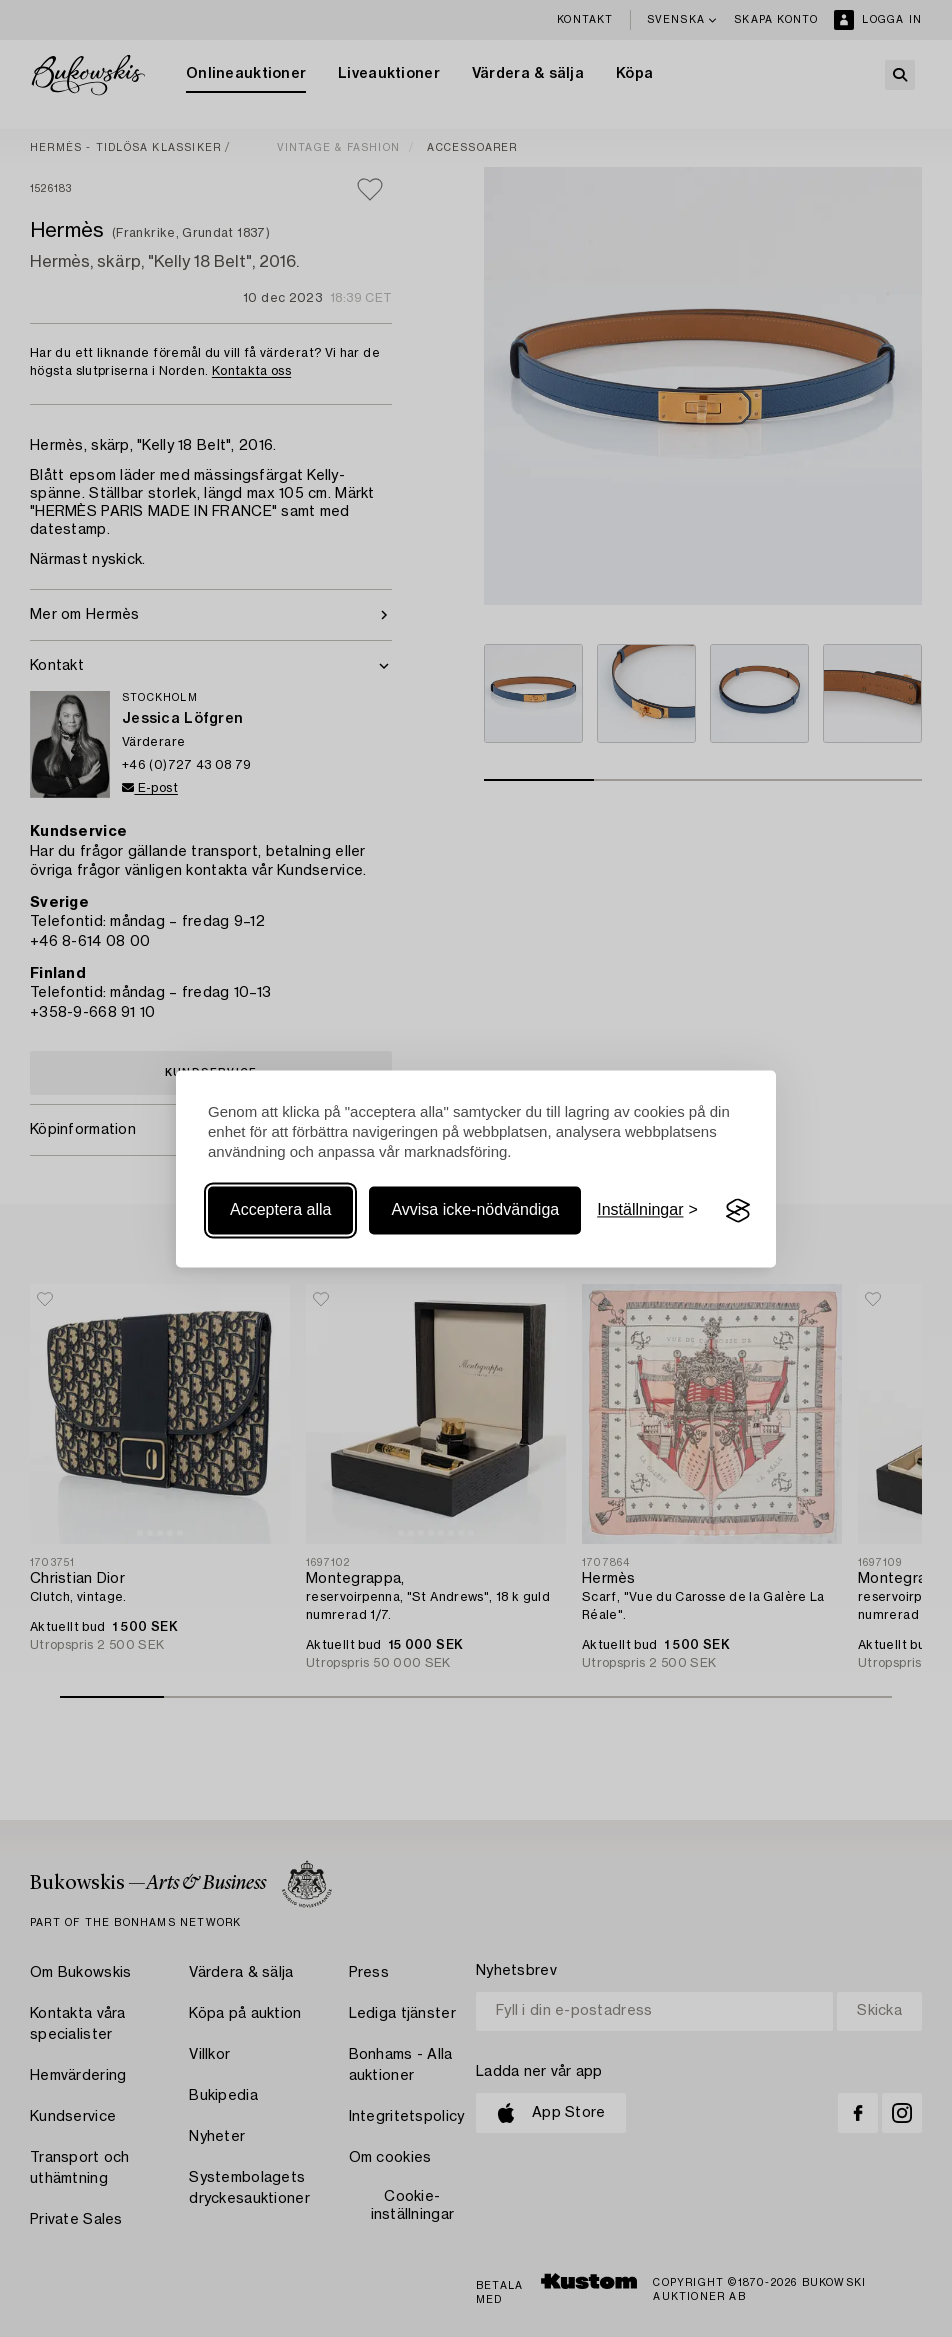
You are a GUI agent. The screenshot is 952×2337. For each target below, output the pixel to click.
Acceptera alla (280, 1210)
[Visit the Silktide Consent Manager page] (738, 1211)
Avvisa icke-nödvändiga (475, 1210)
